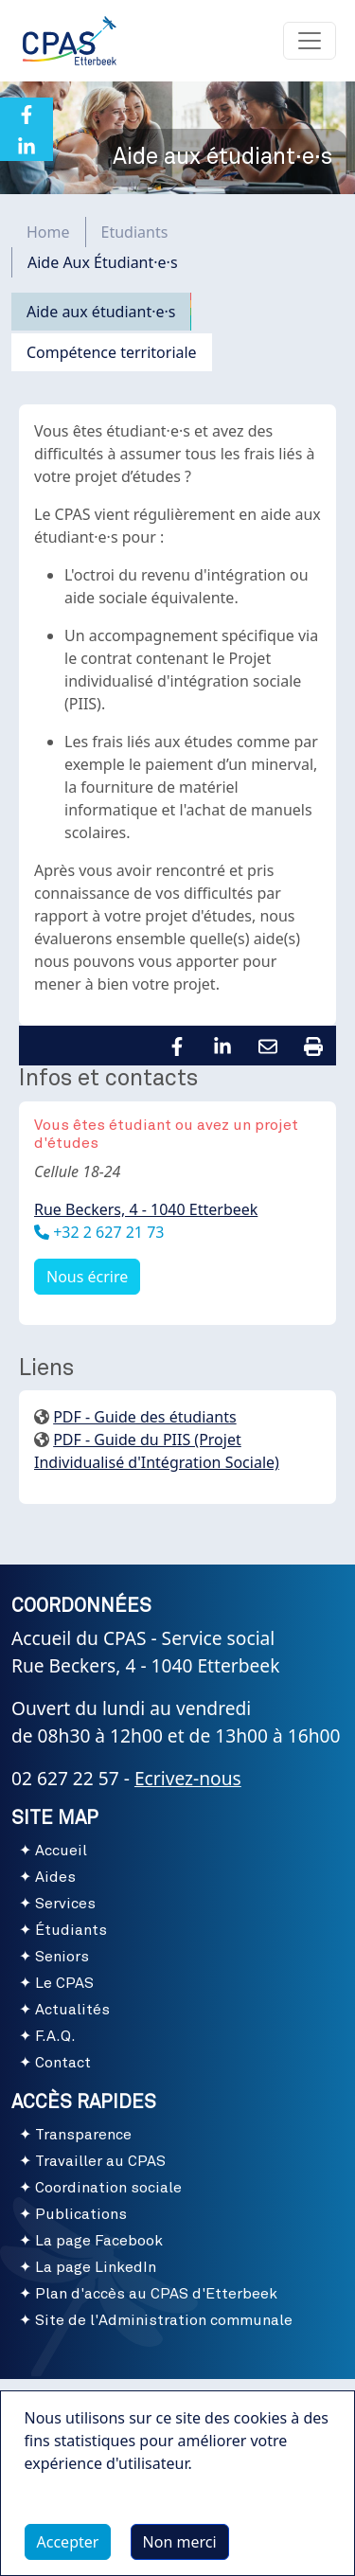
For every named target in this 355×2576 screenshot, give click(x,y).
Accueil (61, 1850)
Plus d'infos (84, 2506)
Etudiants (135, 232)
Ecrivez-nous (187, 1778)
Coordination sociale (108, 2187)
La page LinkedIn (95, 2267)
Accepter (68, 2541)
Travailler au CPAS (100, 2161)
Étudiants (71, 1930)
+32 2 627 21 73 (106, 1232)
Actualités (72, 2009)
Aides (55, 1877)
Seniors (62, 1956)
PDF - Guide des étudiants (144, 1416)
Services (65, 1903)
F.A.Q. (55, 2036)
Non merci (180, 2541)
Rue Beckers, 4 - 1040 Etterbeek (145, 1209)
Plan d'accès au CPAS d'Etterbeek (156, 2293)
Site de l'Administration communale (164, 2320)
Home (48, 232)
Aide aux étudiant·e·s (101, 311)
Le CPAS (64, 1983)
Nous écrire (87, 1276)
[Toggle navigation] (309, 41)
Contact (63, 2062)
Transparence (83, 2134)
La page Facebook (99, 2240)
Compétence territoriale (112, 352)
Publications (81, 2214)
